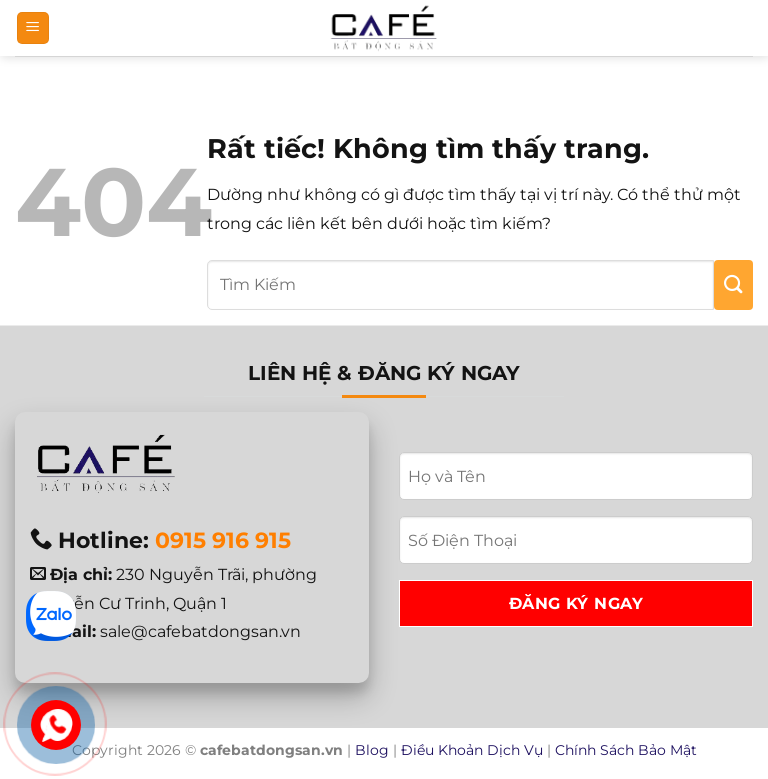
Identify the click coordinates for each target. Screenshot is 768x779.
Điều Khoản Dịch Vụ (472, 750)
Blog (372, 750)
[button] (33, 28)
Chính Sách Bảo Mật (626, 750)
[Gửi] (733, 285)
